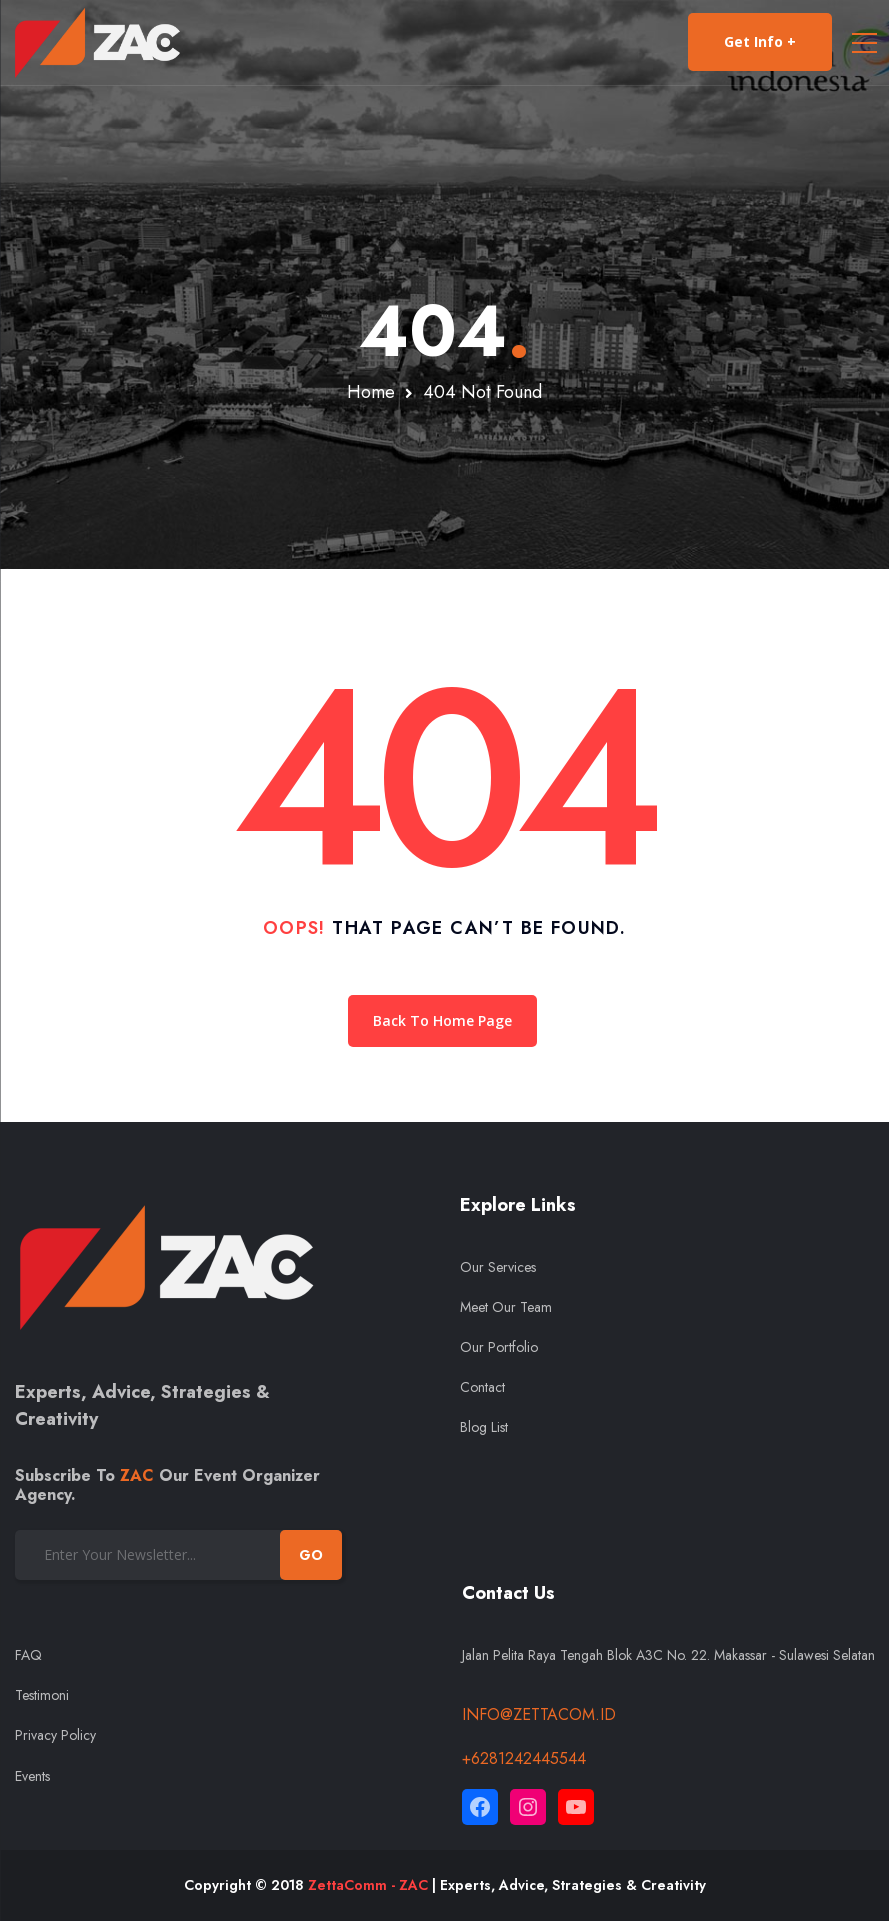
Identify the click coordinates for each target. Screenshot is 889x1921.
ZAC (137, 1475)
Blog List (484, 1427)
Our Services (498, 1267)
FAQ (28, 1655)
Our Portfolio (499, 1347)
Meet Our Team (506, 1307)
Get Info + (760, 42)
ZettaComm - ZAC (368, 1885)
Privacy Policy (55, 1735)
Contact (482, 1387)
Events (32, 1776)
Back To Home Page (442, 1020)
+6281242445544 (524, 1758)
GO (311, 1555)
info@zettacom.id (539, 1714)
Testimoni (42, 1695)
